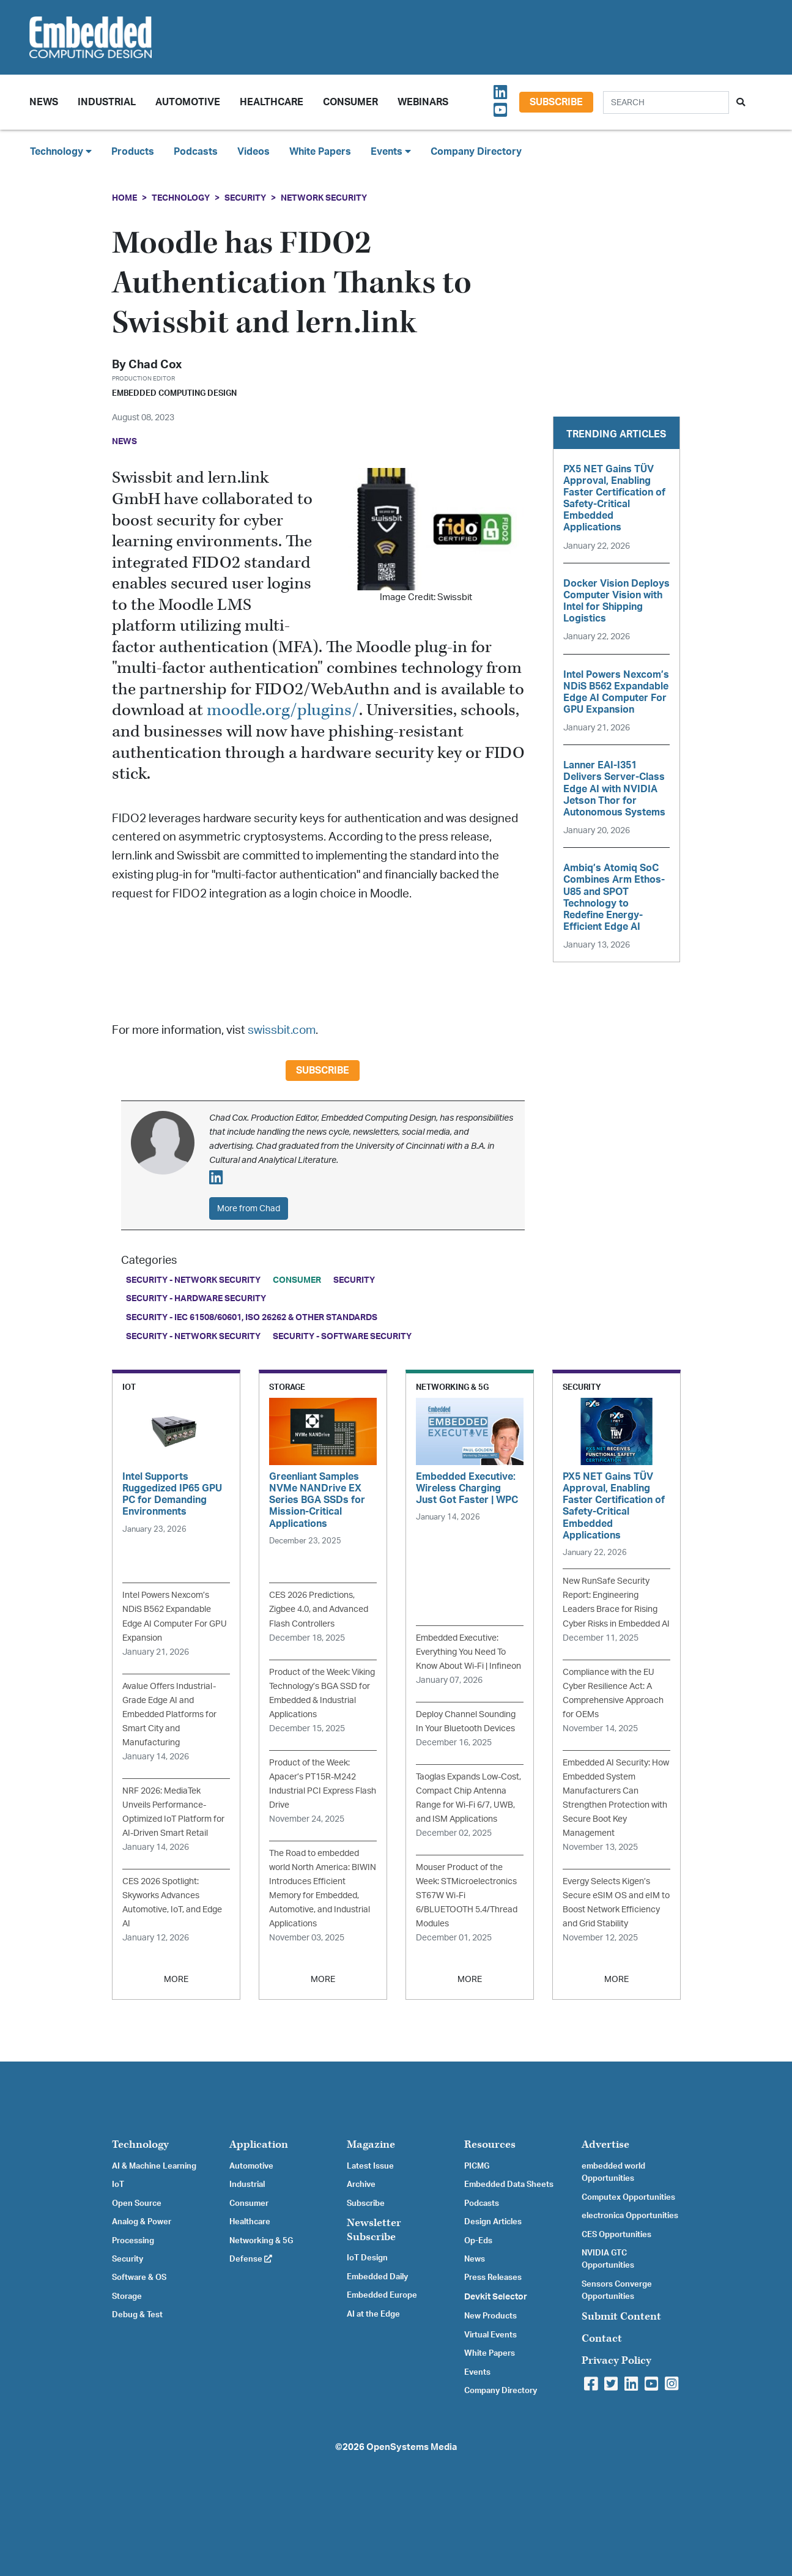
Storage (127, 2296)
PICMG (476, 2166)
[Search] (666, 102)
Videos (253, 152)
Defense (250, 2259)
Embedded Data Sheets (508, 2184)
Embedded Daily (377, 2277)
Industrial (107, 102)
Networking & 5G (261, 2240)
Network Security (324, 197)
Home (124, 197)
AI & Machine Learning (154, 2166)
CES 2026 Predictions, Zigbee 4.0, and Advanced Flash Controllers (318, 1609)
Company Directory (476, 152)
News (474, 2259)
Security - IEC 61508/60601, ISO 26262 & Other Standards (251, 1317)
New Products (490, 2316)
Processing (133, 2240)
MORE (176, 1979)
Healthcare (271, 102)
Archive (361, 2184)
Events (477, 2372)
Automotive (187, 102)
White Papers (320, 152)
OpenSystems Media (411, 2447)
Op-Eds (478, 2240)
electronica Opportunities (630, 2215)
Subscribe (556, 102)
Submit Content (621, 2316)
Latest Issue (370, 2166)
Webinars (423, 102)
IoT (118, 2184)
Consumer (350, 102)
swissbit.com (282, 1030)
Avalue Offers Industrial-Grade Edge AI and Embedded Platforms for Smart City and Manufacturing (169, 1714)
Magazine (371, 2144)
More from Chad (248, 1208)
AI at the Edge (373, 2314)
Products (132, 152)
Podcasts (196, 152)
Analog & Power (141, 2221)
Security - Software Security (342, 1336)
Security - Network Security (193, 1280)
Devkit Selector (495, 2297)
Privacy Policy (616, 2360)
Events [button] (391, 151)
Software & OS (139, 2277)
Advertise (605, 2144)
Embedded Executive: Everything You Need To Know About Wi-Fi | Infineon (468, 1652)
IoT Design (367, 2258)
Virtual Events (490, 2335)
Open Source (136, 2203)
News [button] (43, 102)
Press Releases (493, 2277)
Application (258, 2144)
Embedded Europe (382, 2295)
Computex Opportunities (628, 2197)
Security (245, 197)
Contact (602, 2338)
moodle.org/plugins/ (283, 710)
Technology (181, 197)
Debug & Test (137, 2314)
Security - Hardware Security (196, 1298)
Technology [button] (61, 151)
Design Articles (493, 2221)
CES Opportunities (616, 2234)
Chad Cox (155, 365)
